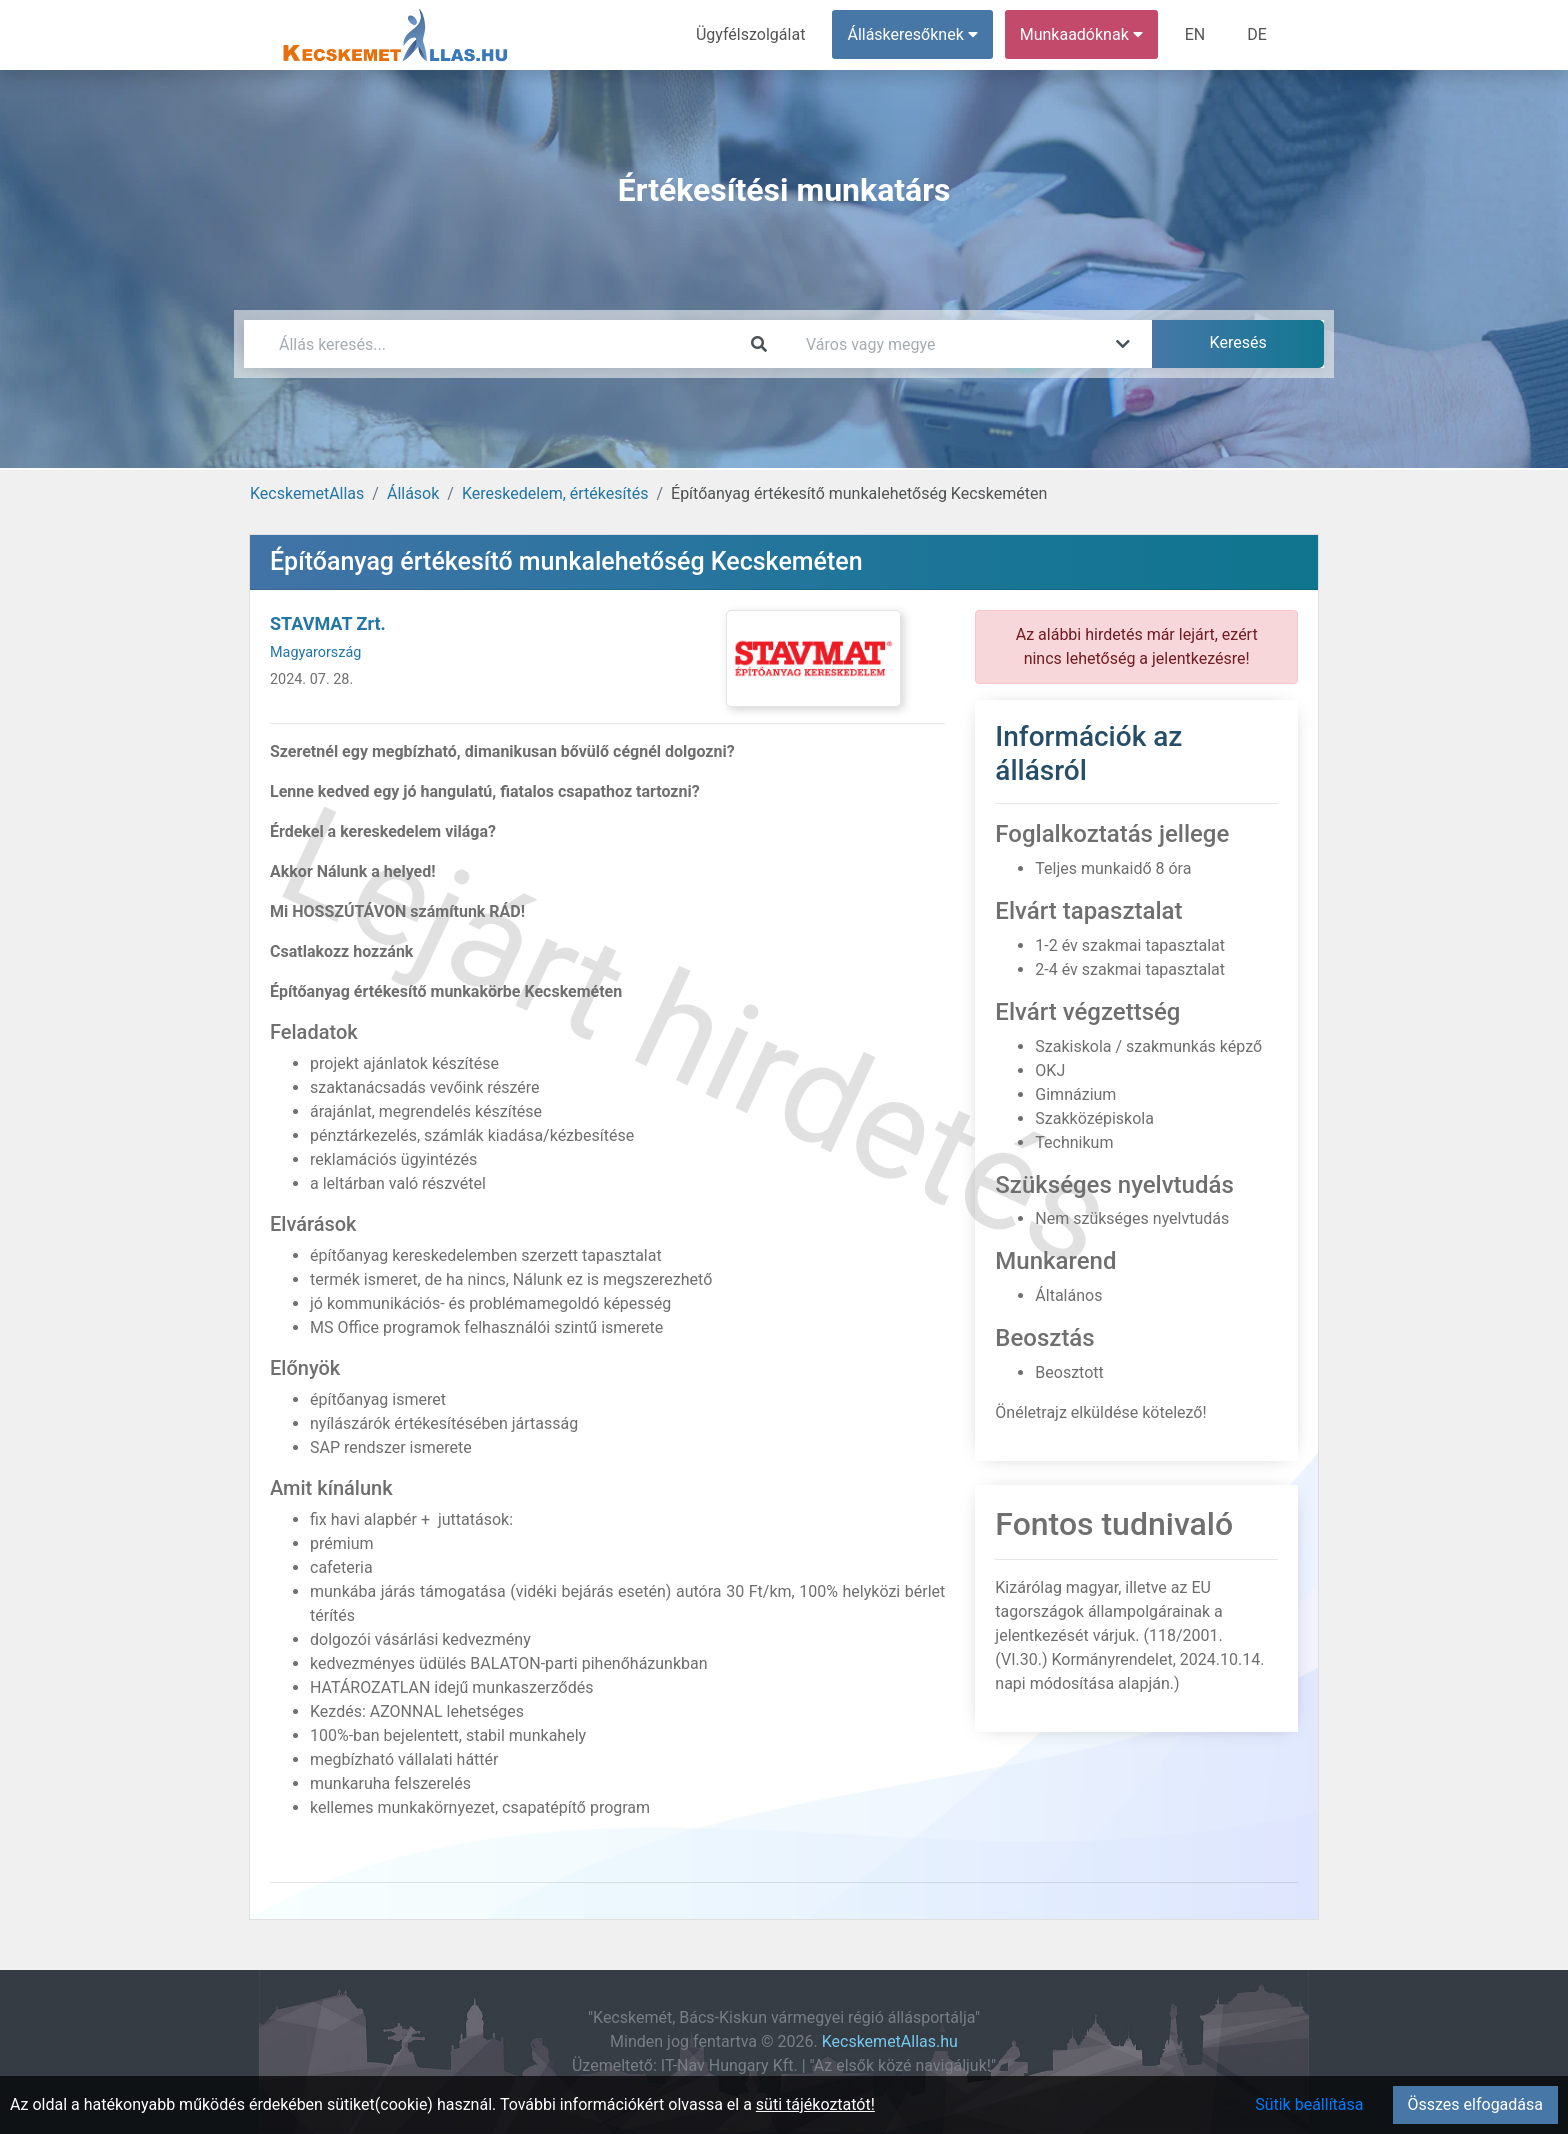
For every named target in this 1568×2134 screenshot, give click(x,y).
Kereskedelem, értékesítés (555, 493)
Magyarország (315, 652)
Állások (413, 493)
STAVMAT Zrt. (328, 623)
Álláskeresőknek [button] (913, 34)
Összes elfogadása (1475, 2104)
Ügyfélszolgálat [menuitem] (750, 34)
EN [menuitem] (1195, 34)
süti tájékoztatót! (815, 2104)
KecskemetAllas (307, 493)
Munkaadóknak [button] (1081, 34)
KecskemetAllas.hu (890, 2041)
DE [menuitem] (1257, 34)
